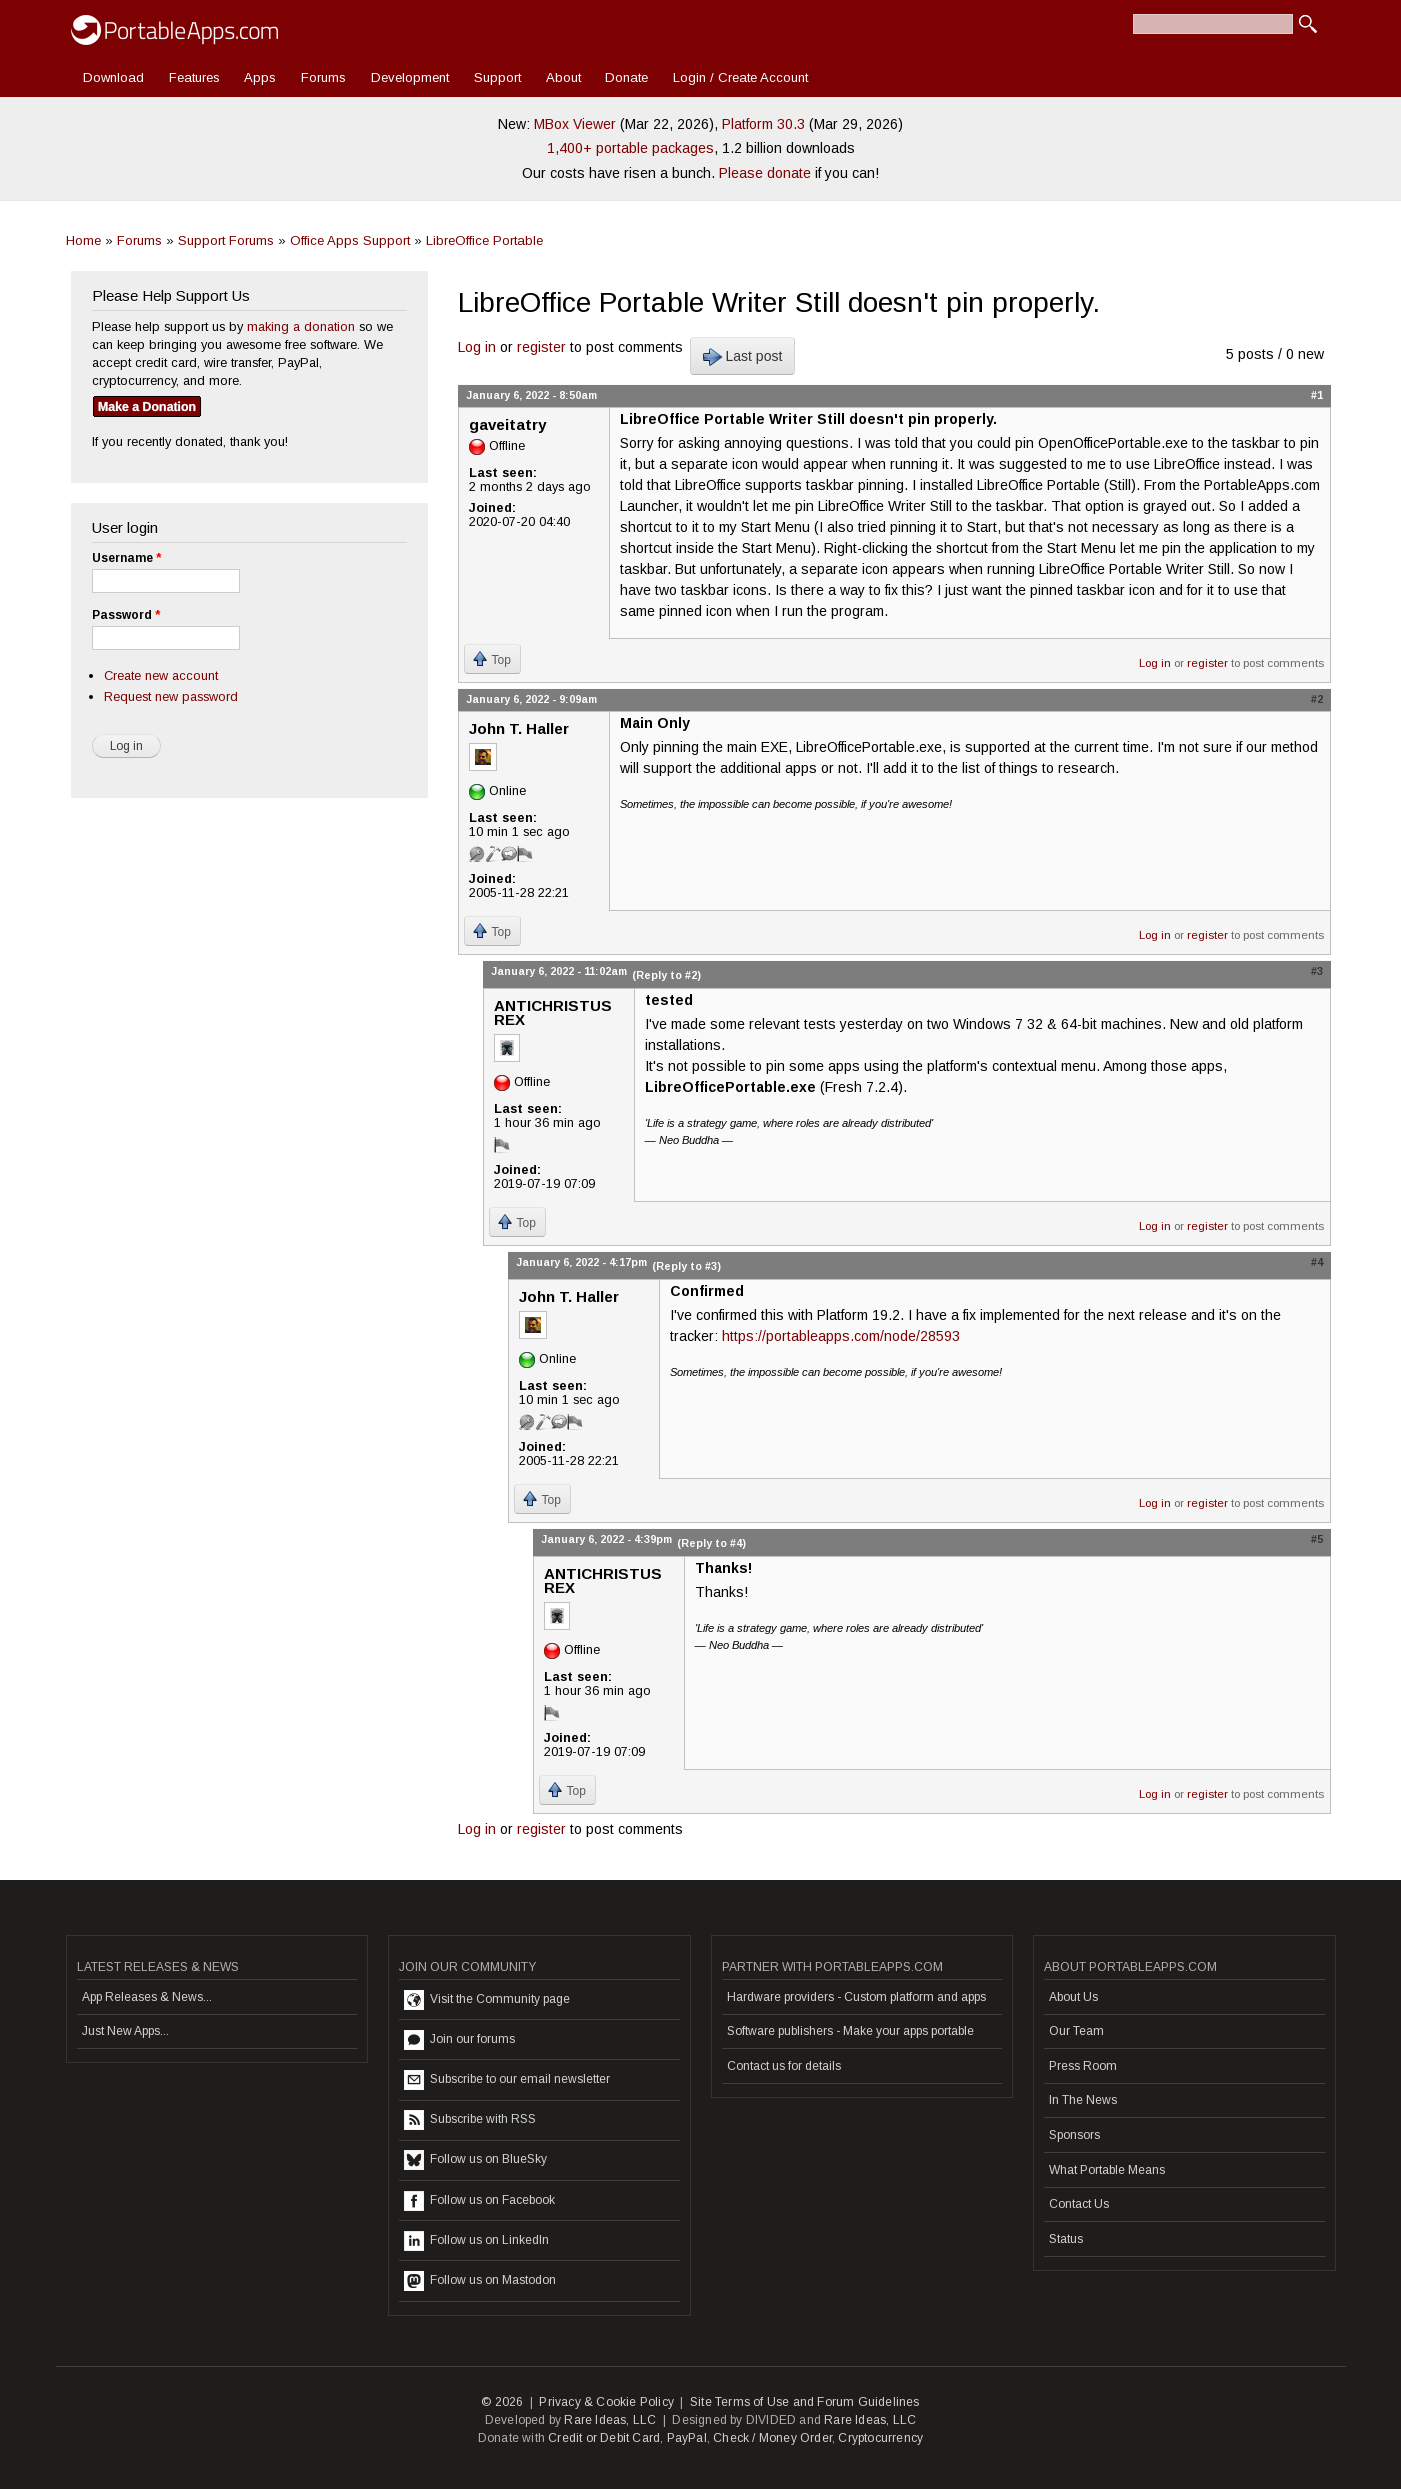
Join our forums (459, 2040)
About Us (1073, 1997)
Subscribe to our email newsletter (507, 2080)
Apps (260, 77)
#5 (1317, 1539)
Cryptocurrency (880, 2438)
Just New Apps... (125, 2031)
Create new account (161, 675)
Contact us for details (784, 2066)
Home (83, 240)
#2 (1317, 699)
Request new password (171, 696)
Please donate (765, 173)
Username (126, 558)
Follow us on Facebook (479, 2201)
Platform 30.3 (763, 124)
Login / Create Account (740, 77)
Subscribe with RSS (470, 2120)
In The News (1083, 2100)
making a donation (301, 326)
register (541, 347)
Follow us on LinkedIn (476, 2241)
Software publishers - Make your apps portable (850, 2031)
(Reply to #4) (711, 1543)
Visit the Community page (487, 2000)
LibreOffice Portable (484, 240)
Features (194, 77)
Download (113, 77)
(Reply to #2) (666, 975)
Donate (626, 77)
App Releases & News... (147, 1997)
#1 (1317, 395)
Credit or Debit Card (604, 2438)
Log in (477, 347)
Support (497, 77)
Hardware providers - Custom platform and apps (856, 1997)
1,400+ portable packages (630, 148)
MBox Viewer (575, 124)
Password (126, 615)
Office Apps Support (350, 240)
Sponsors (1074, 2135)
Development (410, 77)
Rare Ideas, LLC (610, 2420)
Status (1066, 2239)
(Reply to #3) (686, 1266)
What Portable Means (1107, 2170)
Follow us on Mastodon (480, 2281)
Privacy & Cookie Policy (606, 2402)
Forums (323, 77)
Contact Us (1079, 2204)
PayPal (687, 2438)
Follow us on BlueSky (475, 2160)
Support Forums (226, 240)
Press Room (1083, 2066)
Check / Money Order (772, 2438)
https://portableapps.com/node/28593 (841, 1336)
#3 (1317, 971)
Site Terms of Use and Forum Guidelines (805, 2402)
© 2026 (502, 2402)
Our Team (1076, 2031)
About (563, 77)
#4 (1317, 1262)
